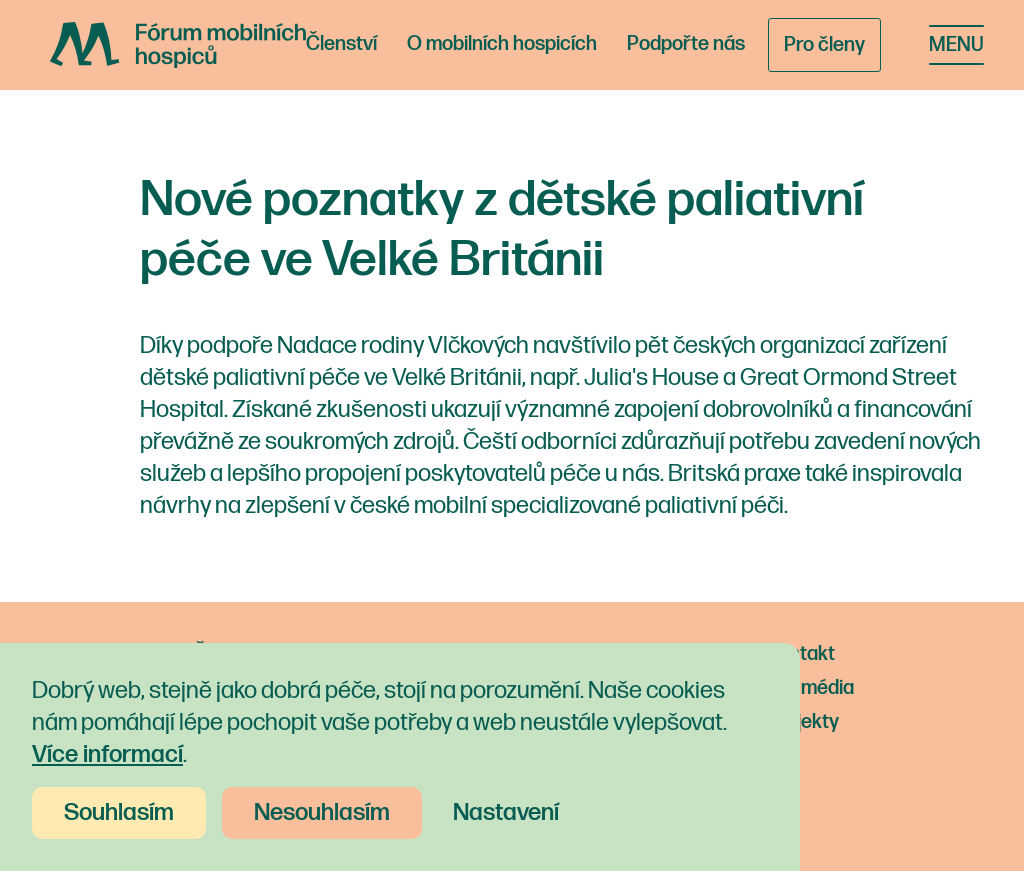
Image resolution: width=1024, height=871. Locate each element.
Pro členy (824, 45)
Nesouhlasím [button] (322, 812)
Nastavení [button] (506, 812)
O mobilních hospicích (502, 44)
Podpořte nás (686, 44)
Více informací (107, 754)
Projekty (803, 722)
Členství (341, 44)
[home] (178, 45)
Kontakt (801, 654)
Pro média (810, 688)
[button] (956, 45)
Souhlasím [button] (119, 812)
